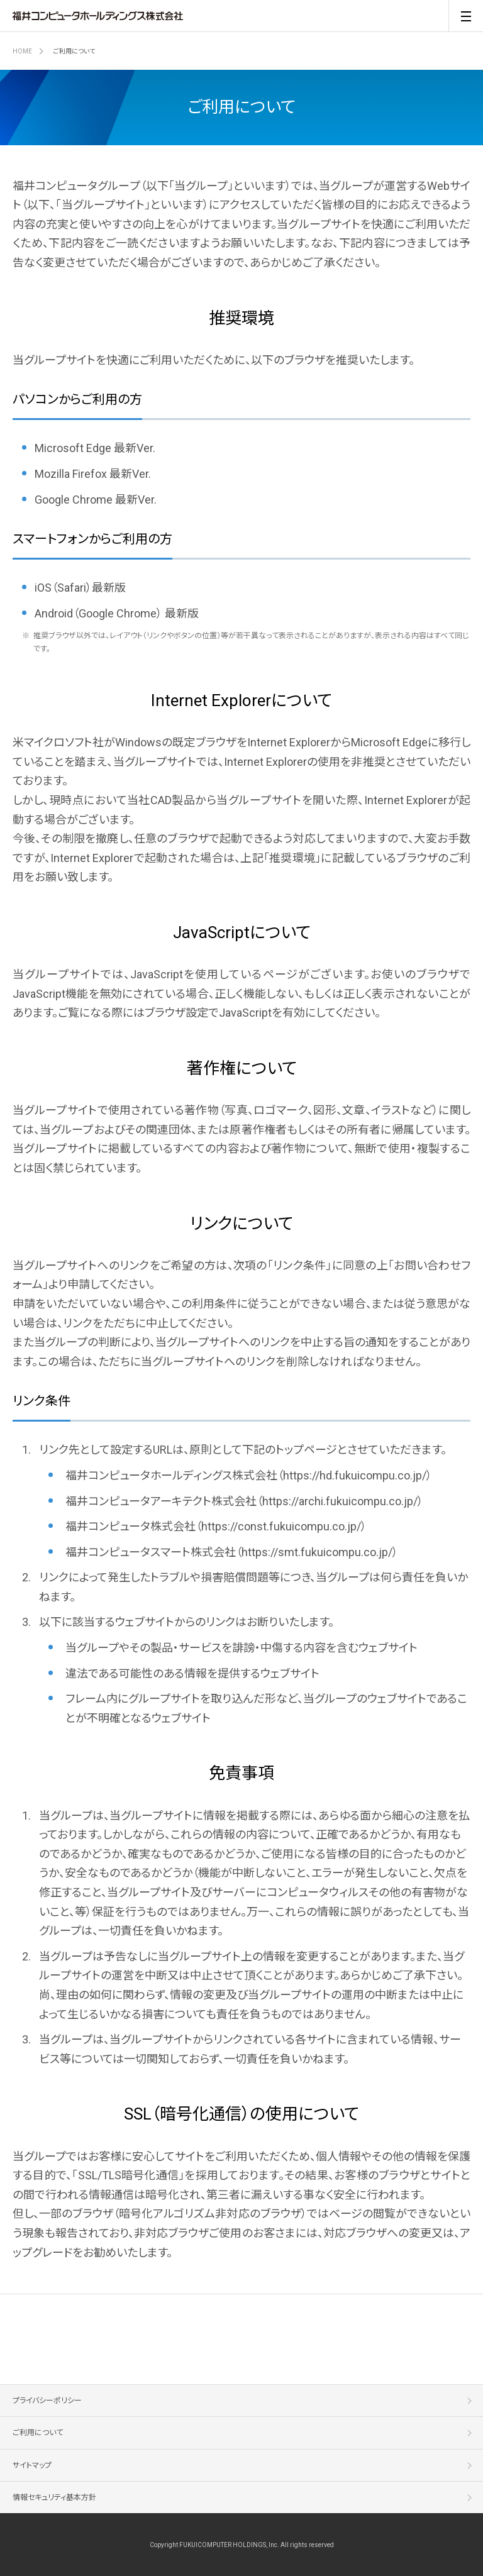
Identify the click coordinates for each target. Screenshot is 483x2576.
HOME (22, 51)
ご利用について (38, 2432)
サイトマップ (32, 2465)
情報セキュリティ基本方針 (54, 2497)
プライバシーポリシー (47, 2400)
